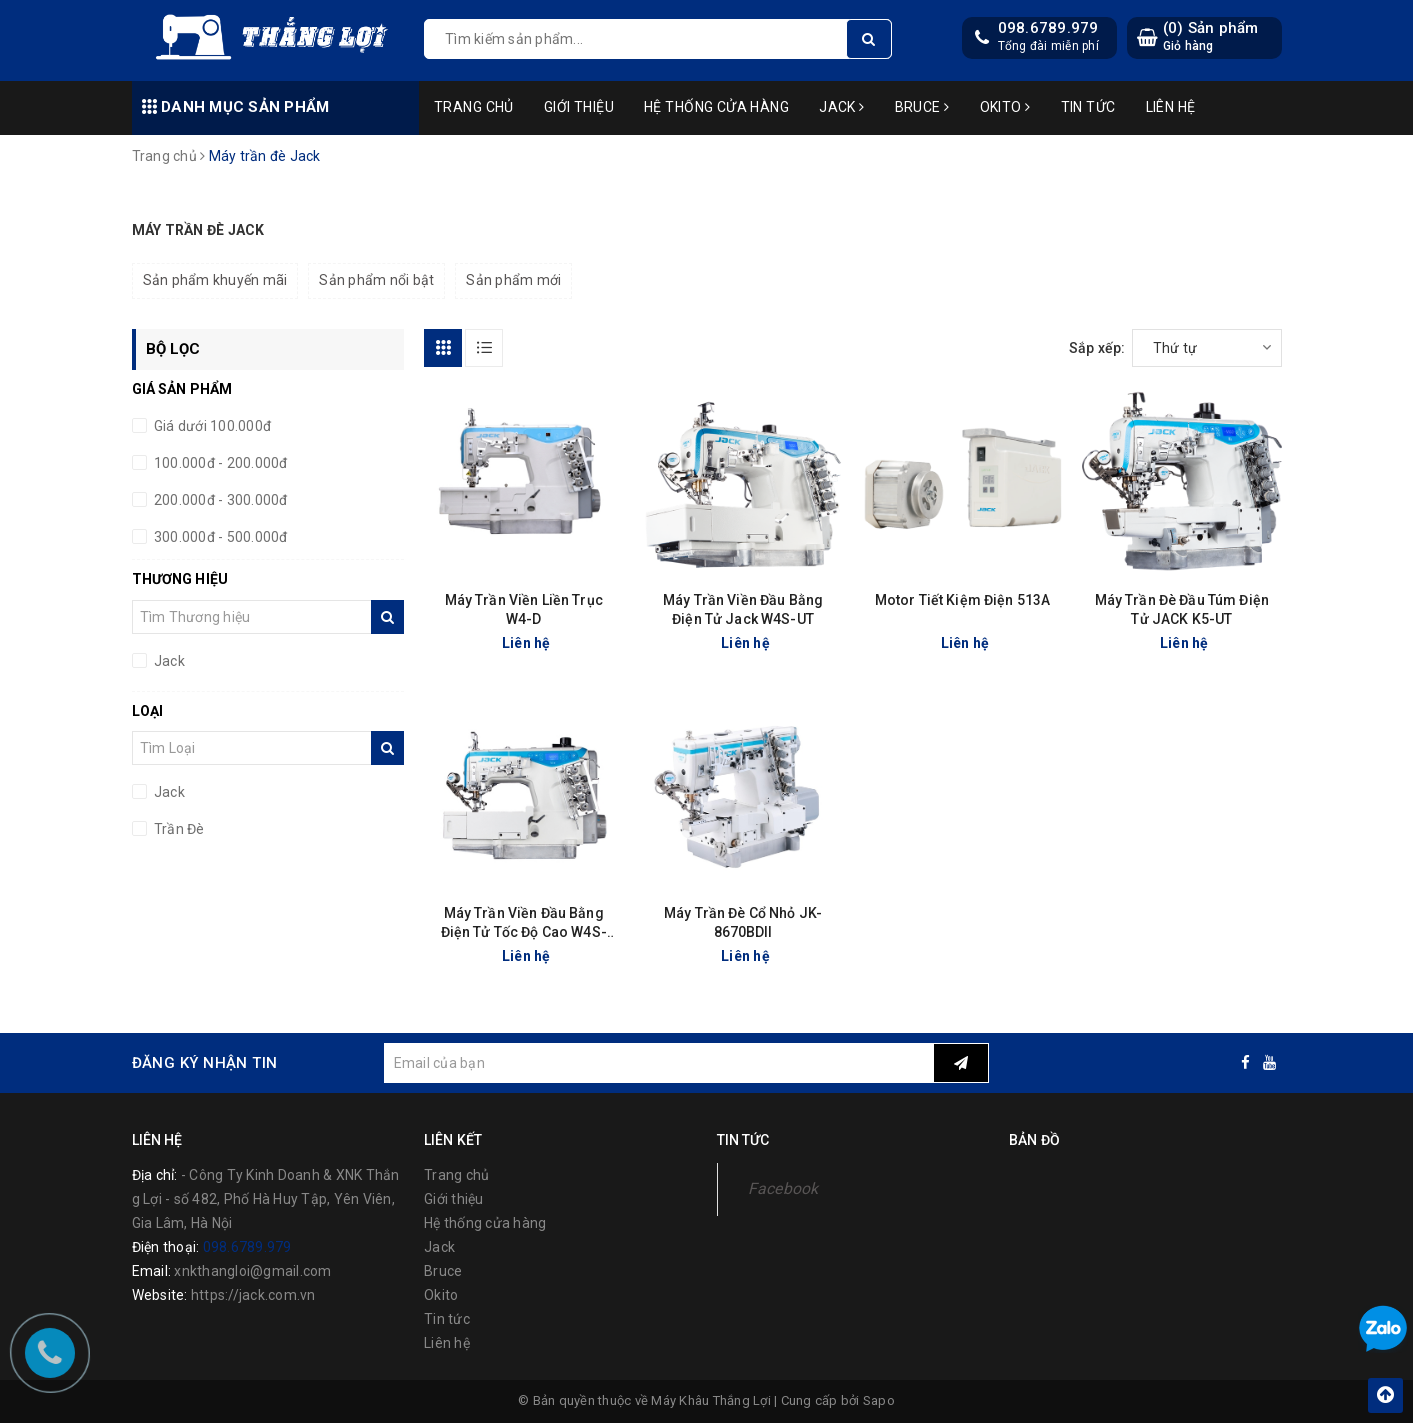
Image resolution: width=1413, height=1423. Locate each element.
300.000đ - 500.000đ (219, 537)
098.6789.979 (1048, 28)
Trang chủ (474, 107)
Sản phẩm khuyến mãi (215, 280)
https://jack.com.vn (253, 1295)
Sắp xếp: (1097, 348)
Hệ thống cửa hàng (716, 107)
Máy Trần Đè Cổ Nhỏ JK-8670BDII (743, 922)
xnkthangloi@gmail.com (252, 1271)
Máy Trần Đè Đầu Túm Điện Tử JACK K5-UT (1182, 609)
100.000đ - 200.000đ (219, 463)
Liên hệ (1171, 107)
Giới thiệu (579, 107)
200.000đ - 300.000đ (219, 500)
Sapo (879, 1400)
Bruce (922, 107)
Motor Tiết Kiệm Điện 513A (963, 600)
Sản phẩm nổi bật (376, 280)
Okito (1005, 107)
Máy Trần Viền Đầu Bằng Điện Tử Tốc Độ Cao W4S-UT (524, 923)
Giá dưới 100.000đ (211, 426)
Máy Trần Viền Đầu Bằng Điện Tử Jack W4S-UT (743, 609)
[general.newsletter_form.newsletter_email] (659, 1063)
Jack (842, 107)
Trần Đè (178, 829)
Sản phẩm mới (513, 280)
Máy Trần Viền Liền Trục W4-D (524, 609)
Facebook (783, 1188)
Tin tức (1088, 107)
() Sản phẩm (1211, 36)
